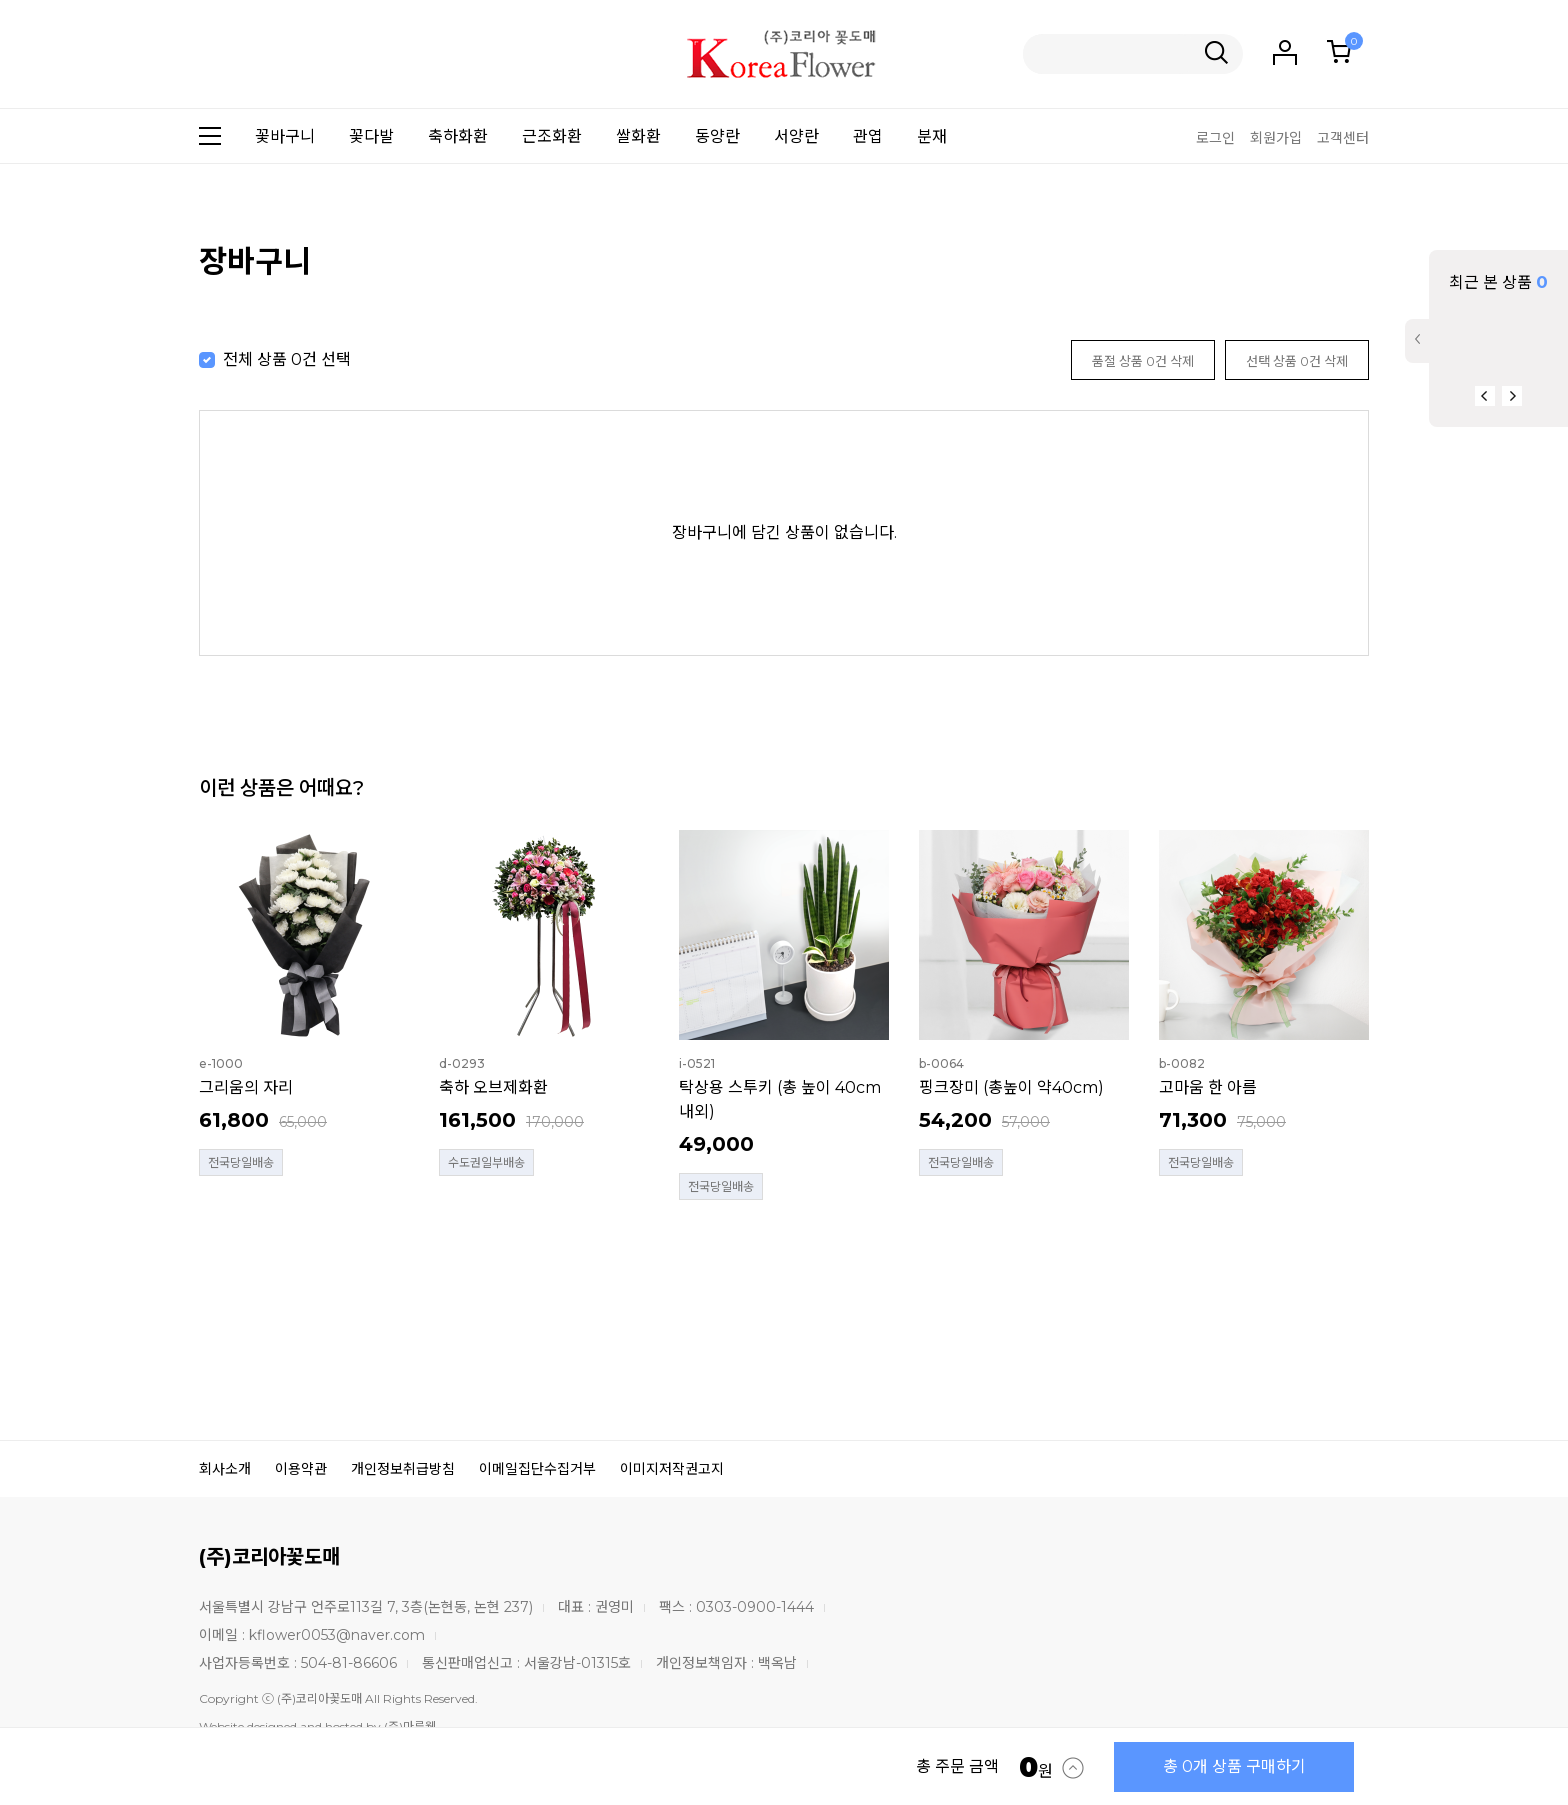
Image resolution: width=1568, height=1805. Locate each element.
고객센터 (1343, 138)
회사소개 (225, 1469)
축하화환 (458, 136)
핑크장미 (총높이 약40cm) (1011, 1087)
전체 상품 (255, 359)
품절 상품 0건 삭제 (1143, 361)
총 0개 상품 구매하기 (1234, 1766)
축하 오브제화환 (493, 1087)
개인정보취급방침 (403, 1469)
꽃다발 (371, 136)
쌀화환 (638, 136)
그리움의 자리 (246, 1087)
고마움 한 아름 (1208, 1087)
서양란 (796, 136)
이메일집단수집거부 (537, 1469)
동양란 (717, 136)
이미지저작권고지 (672, 1469)
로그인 (1215, 138)
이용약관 (301, 1469)
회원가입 (1276, 138)
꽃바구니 (285, 136)
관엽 (868, 136)
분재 (932, 136)
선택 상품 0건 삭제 (1297, 361)
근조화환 (552, 136)
